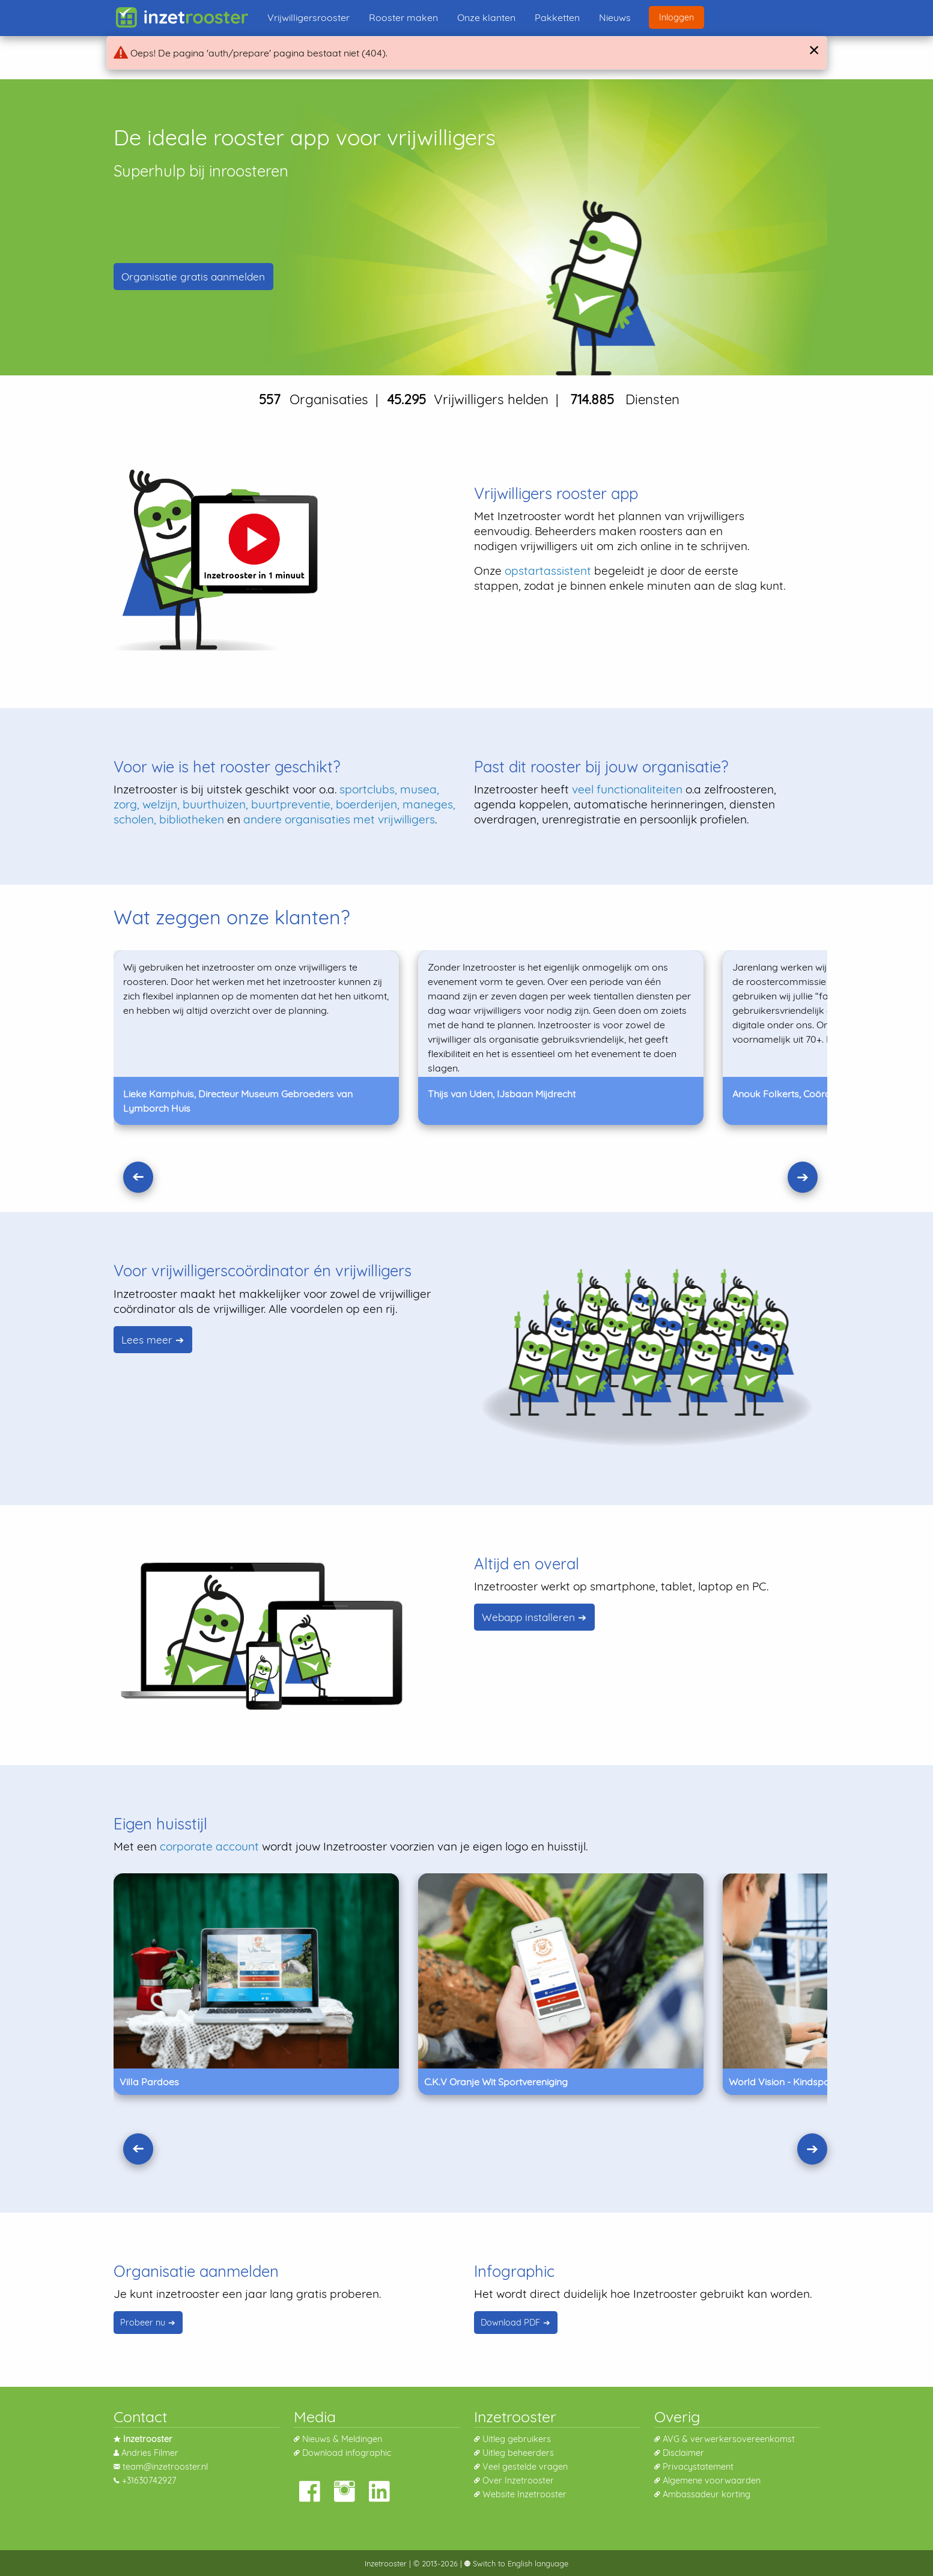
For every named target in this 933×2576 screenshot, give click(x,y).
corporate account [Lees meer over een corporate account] (209, 1846)
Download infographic (346, 2452)
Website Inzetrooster (524, 2494)
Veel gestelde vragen (525, 2466)
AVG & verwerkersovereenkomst (729, 2439)
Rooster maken (403, 17)
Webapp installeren (528, 1617)
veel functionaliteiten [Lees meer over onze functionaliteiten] (627, 789)
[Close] (812, 50)
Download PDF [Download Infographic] (510, 2322)
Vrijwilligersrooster (308, 17)
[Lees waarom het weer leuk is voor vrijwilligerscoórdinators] (647, 1357)
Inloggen (676, 17)
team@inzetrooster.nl (165, 2466)
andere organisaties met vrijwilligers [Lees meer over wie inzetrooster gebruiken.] (339, 819)
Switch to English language (519, 2563)
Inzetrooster (386, 2563)
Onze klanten (486, 17)
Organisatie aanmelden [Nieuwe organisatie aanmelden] (193, 276)
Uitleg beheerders (518, 2452)
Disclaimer (683, 2452)
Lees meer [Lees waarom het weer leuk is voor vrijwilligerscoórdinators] (146, 1339)
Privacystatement (698, 2466)
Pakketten (557, 17)
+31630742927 (149, 2480)
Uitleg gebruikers (516, 2439)
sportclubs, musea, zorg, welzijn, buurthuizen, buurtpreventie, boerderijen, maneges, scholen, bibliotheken (284, 804)
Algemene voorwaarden (712, 2480)
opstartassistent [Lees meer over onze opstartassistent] (548, 570)
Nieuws (615, 17)
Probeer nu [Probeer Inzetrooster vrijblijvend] (142, 2322)
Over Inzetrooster (518, 2480)
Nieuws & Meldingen (342, 2439)
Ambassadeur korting (706, 2494)
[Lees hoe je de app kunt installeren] (264, 1634)
